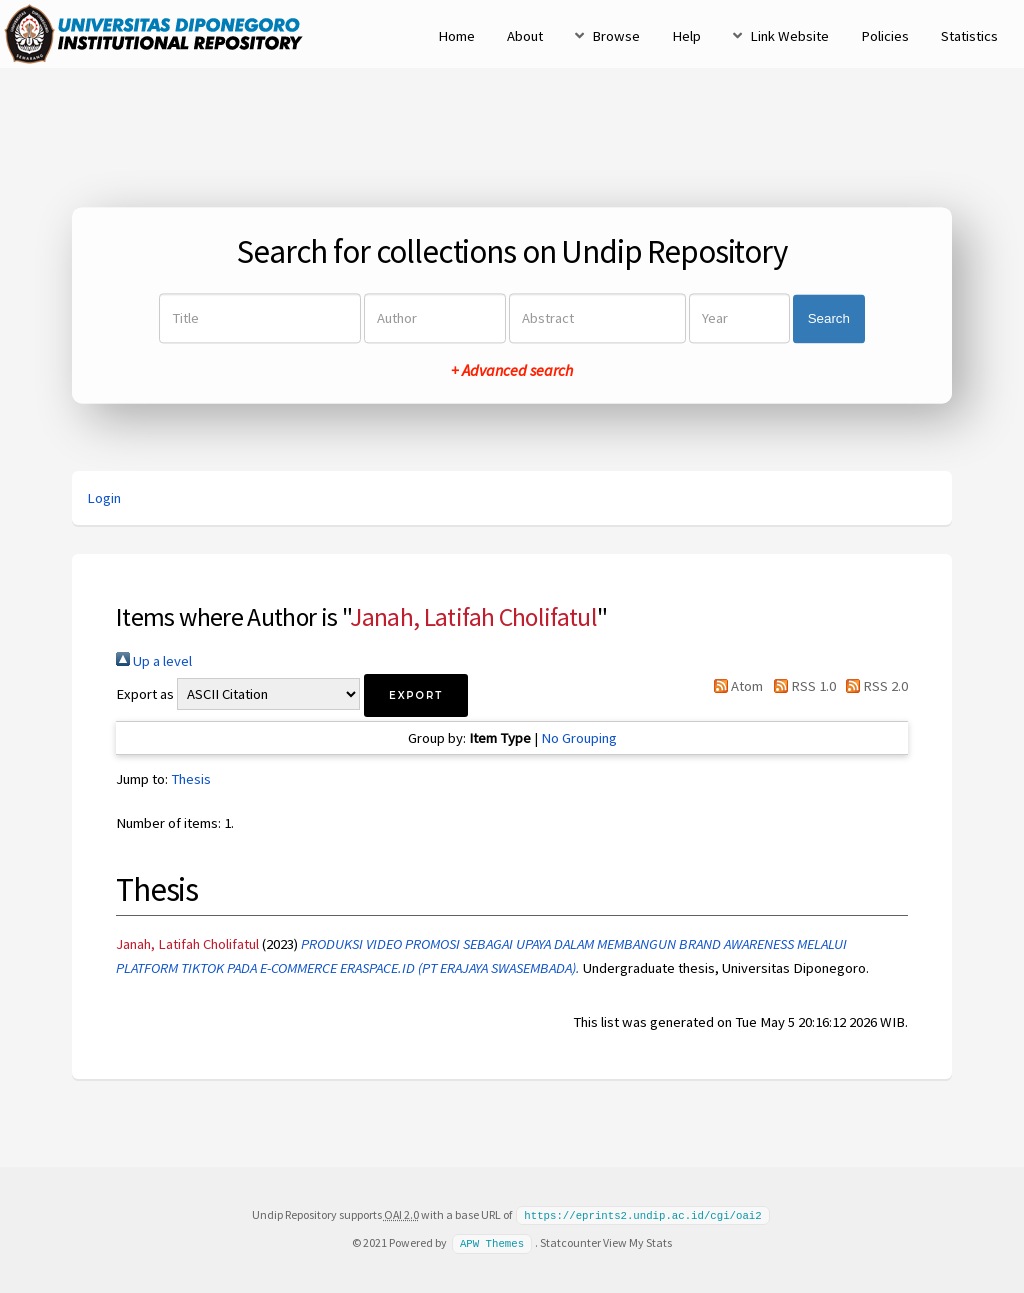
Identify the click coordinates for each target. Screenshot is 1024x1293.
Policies (885, 36)
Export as (145, 694)
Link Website (789, 36)
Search (829, 318)
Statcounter (570, 1241)
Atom (735, 686)
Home (456, 36)
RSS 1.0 (800, 686)
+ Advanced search (512, 371)
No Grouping (579, 738)
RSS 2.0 (873, 686)
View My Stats (637, 1241)
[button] (416, 695)
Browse (616, 36)
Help (686, 36)
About (525, 36)
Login (104, 498)
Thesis (191, 779)
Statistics (969, 36)
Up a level (154, 661)
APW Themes (492, 1242)
